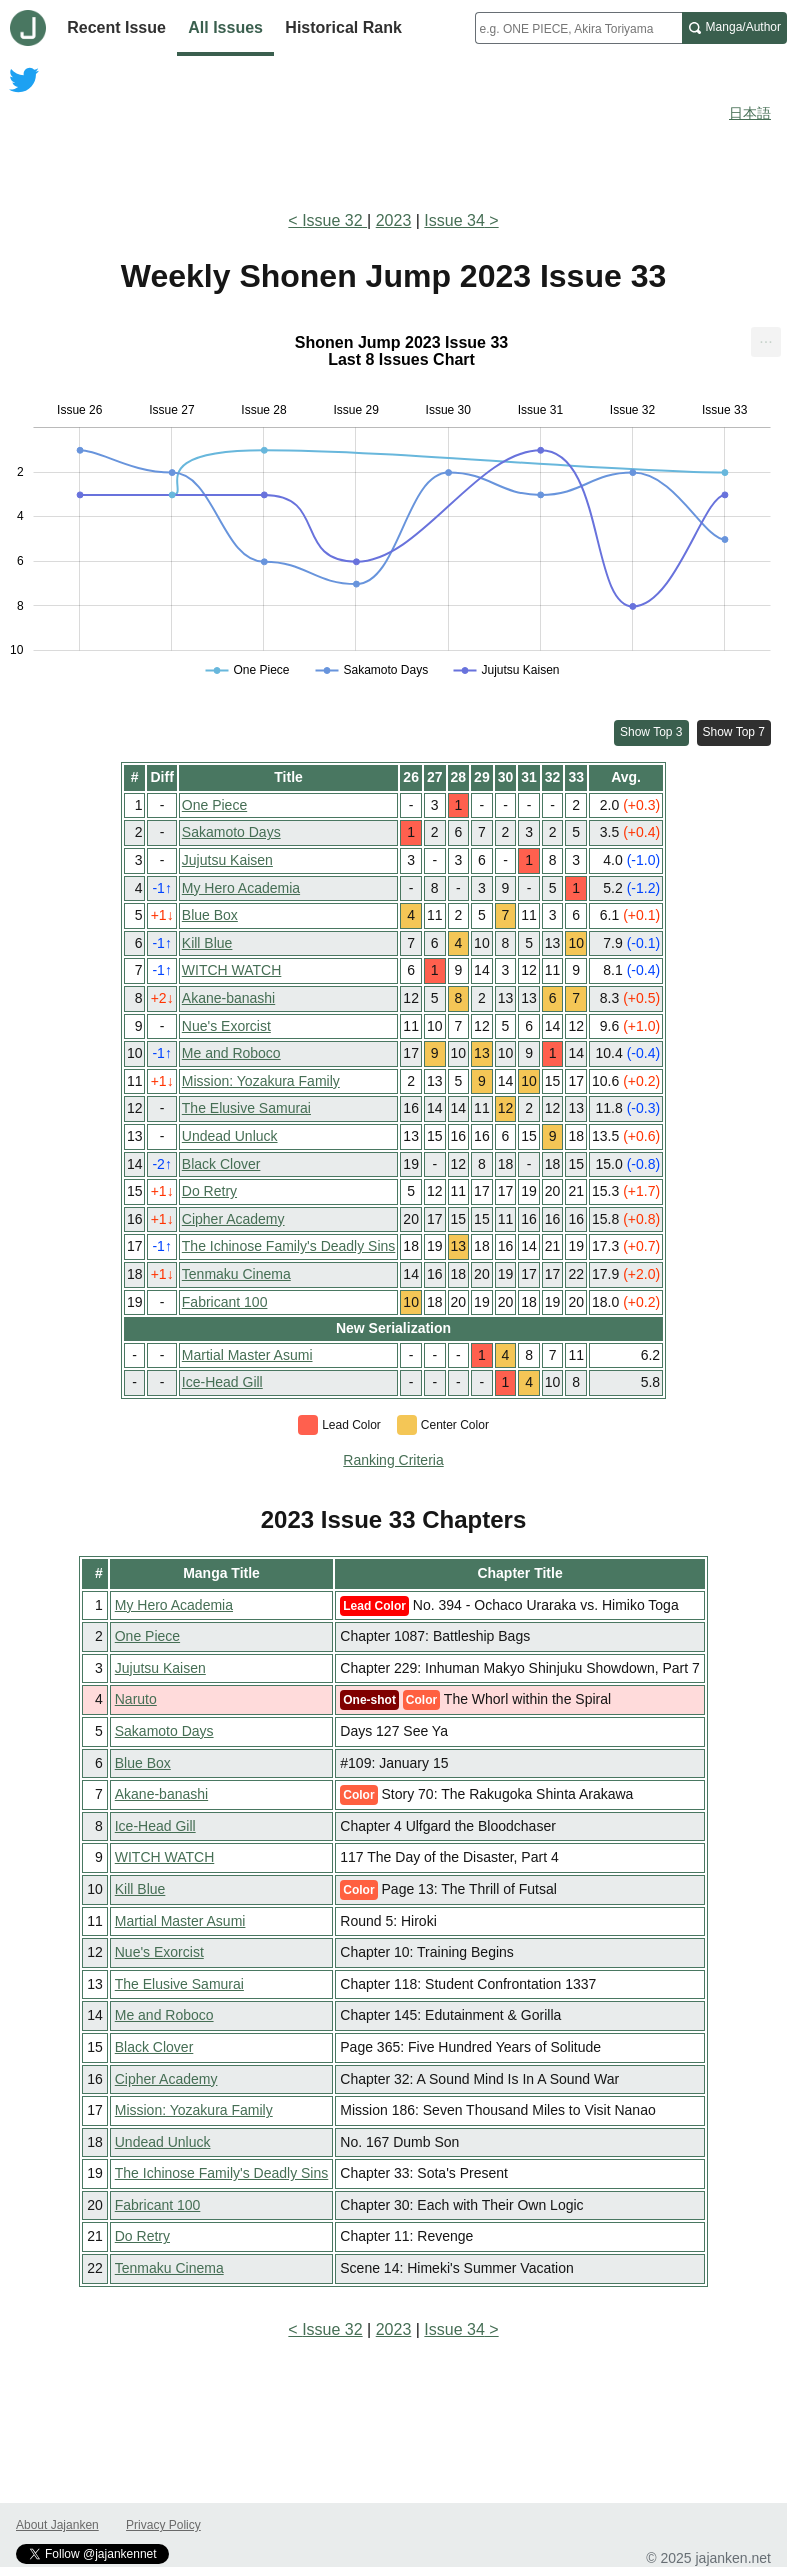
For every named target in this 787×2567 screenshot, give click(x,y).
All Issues (225, 27)
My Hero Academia (241, 888)
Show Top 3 (651, 732)
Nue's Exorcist (226, 1026)
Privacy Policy (163, 2525)
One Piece (214, 805)
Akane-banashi (228, 998)
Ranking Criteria (393, 1460)
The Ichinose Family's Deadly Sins (289, 1246)
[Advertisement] (393, 138)
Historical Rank (343, 27)
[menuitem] (766, 342)
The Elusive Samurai (246, 1108)
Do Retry (209, 1191)
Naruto (136, 1699)
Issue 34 (454, 220)
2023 (394, 220)
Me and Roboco (231, 1053)
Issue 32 (334, 220)
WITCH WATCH (232, 970)
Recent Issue (116, 27)
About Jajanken (57, 2525)
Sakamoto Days (231, 832)
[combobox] (578, 28)
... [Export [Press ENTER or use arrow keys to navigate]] (765, 337)
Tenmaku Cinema (236, 1274)
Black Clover (221, 1164)
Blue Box (210, 915)
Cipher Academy (233, 1219)
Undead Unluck (230, 1136)
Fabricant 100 (225, 1302)
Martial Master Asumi (247, 1355)
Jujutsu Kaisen (227, 860)
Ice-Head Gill (222, 1382)
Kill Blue (207, 943)
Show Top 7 (734, 732)
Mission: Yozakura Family (261, 1081)
